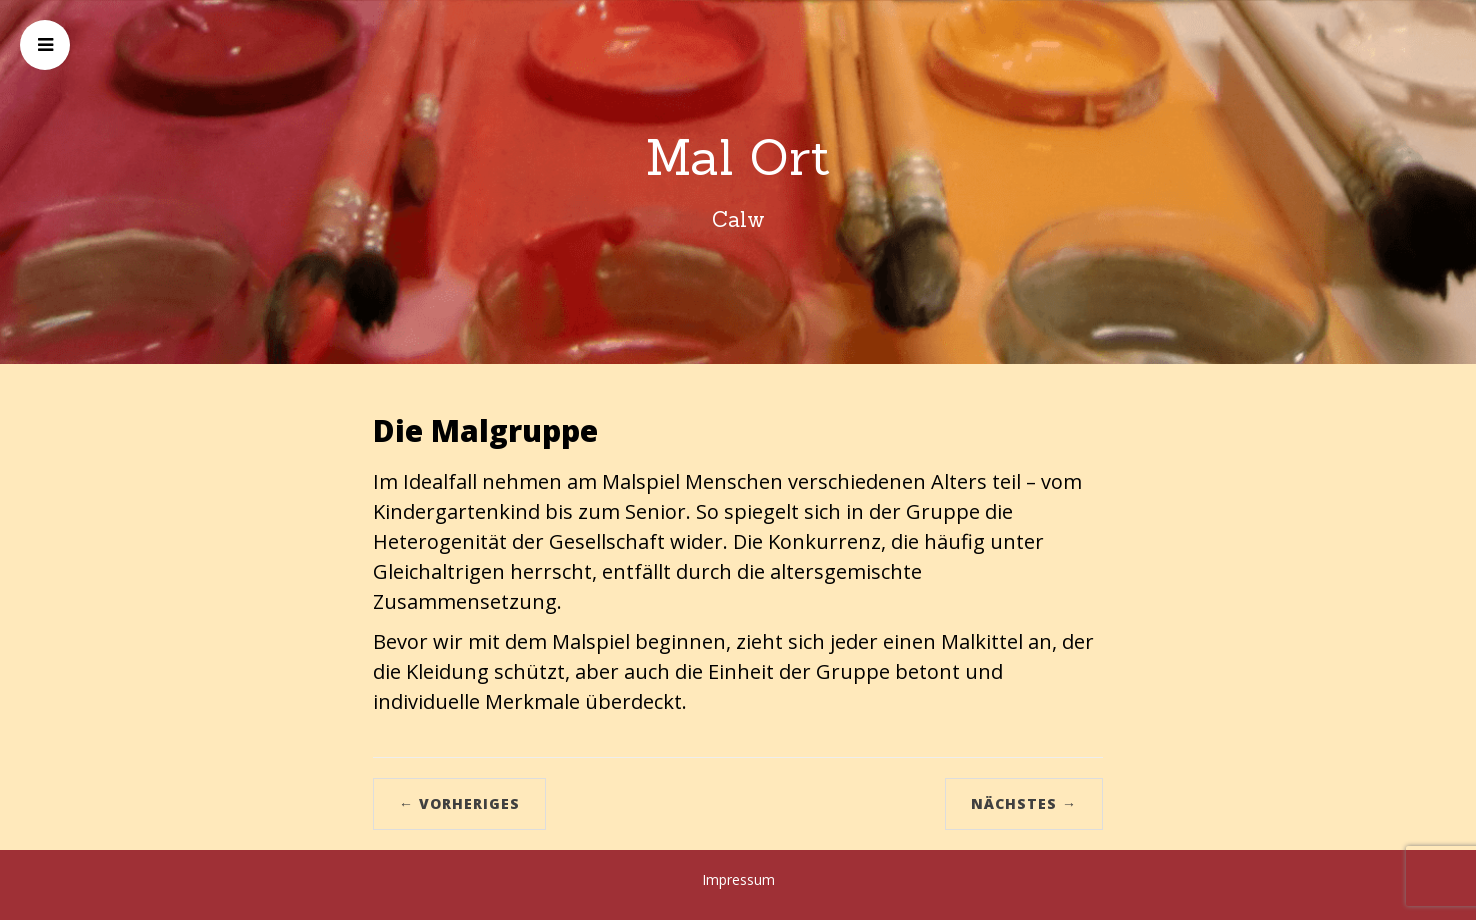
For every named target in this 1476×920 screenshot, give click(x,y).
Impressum (738, 879)
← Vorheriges (459, 803)
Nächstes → (1024, 803)
